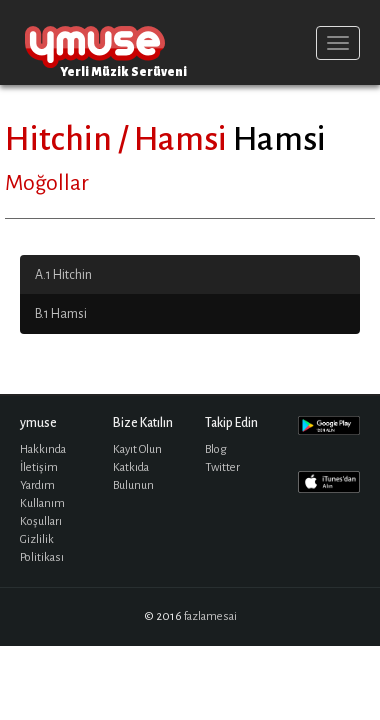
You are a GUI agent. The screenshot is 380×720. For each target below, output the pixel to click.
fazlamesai (210, 616)
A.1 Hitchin (63, 275)
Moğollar (47, 183)
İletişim (39, 467)
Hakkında (43, 449)
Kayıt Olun (137, 449)
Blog (216, 449)
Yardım (37, 485)
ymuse (95, 42)
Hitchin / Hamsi (116, 139)
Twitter (222, 467)
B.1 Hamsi (61, 314)
